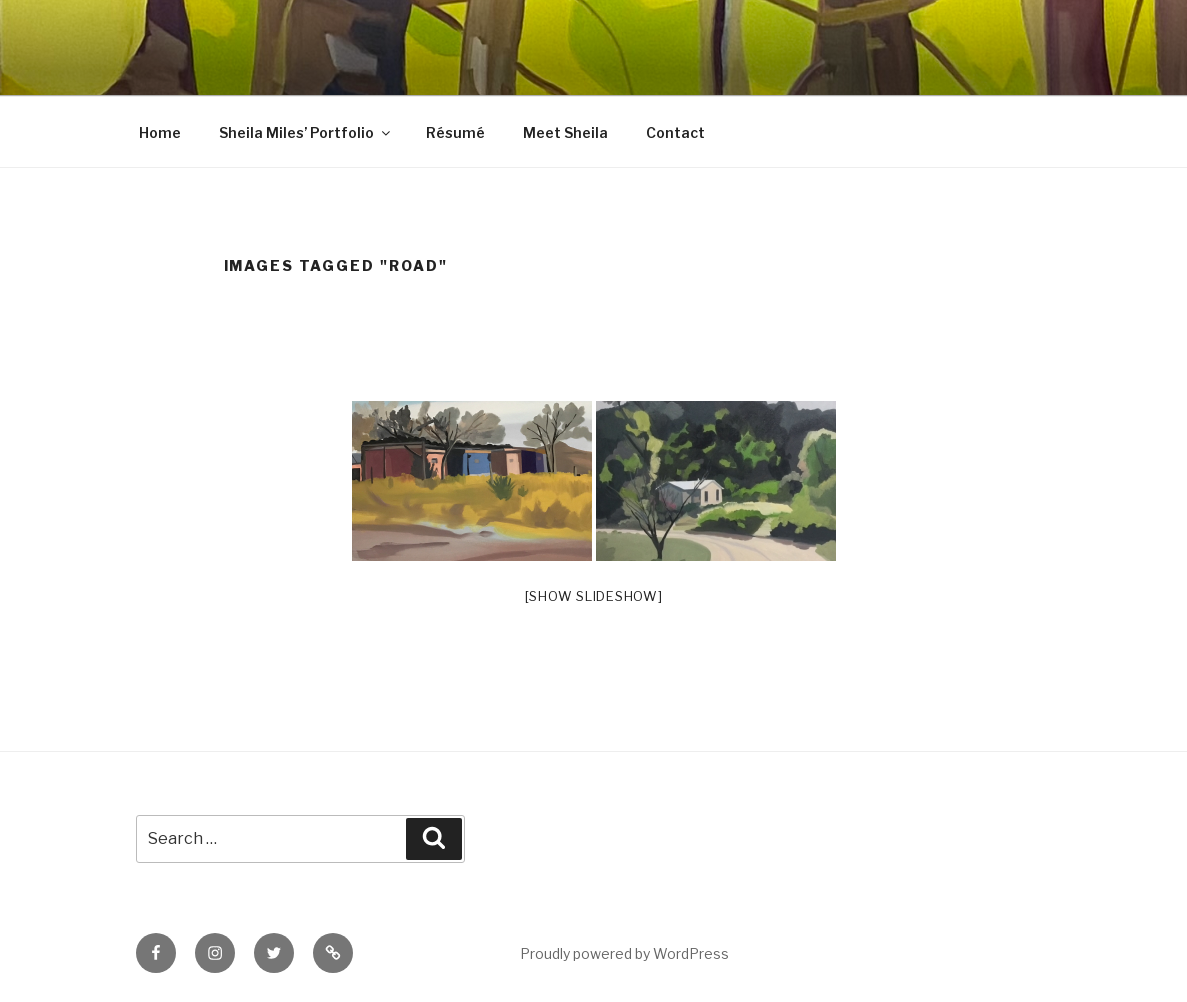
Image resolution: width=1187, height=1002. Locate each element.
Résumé (455, 132)
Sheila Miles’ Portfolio (306, 132)
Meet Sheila (565, 132)
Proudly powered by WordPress (624, 953)
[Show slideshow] (594, 596)
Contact (675, 132)
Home (160, 132)
